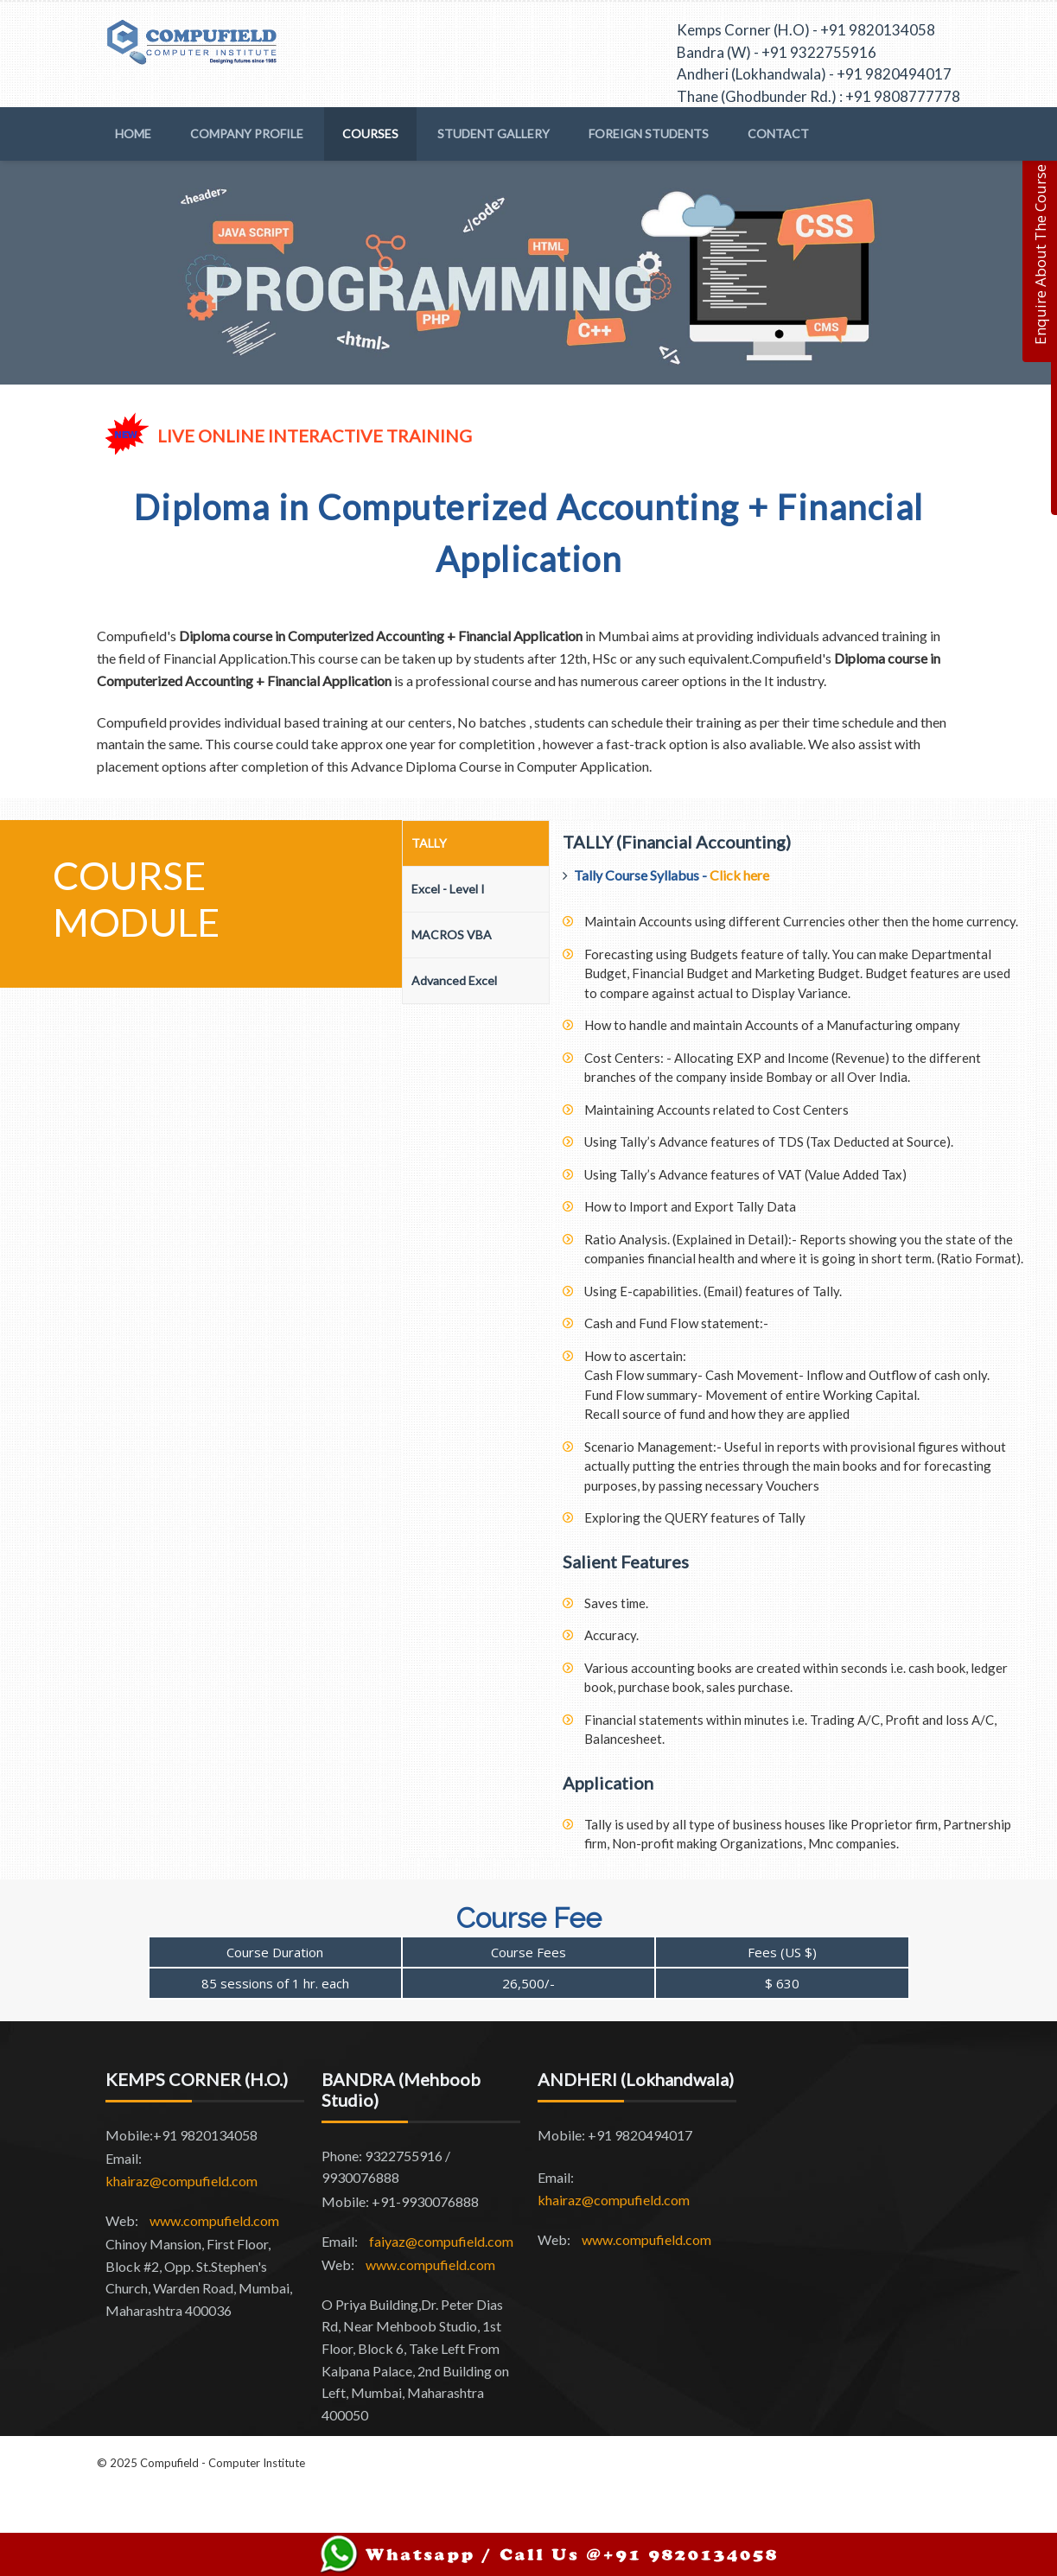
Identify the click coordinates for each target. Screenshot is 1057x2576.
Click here (739, 875)
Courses (370, 133)
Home (133, 133)
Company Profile (246, 133)
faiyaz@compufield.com (441, 2241)
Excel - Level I (448, 888)
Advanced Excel (454, 980)
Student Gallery (493, 133)
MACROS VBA (451, 934)
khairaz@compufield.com (181, 2180)
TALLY (429, 843)
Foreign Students (649, 133)
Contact (778, 133)
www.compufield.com (214, 2220)
